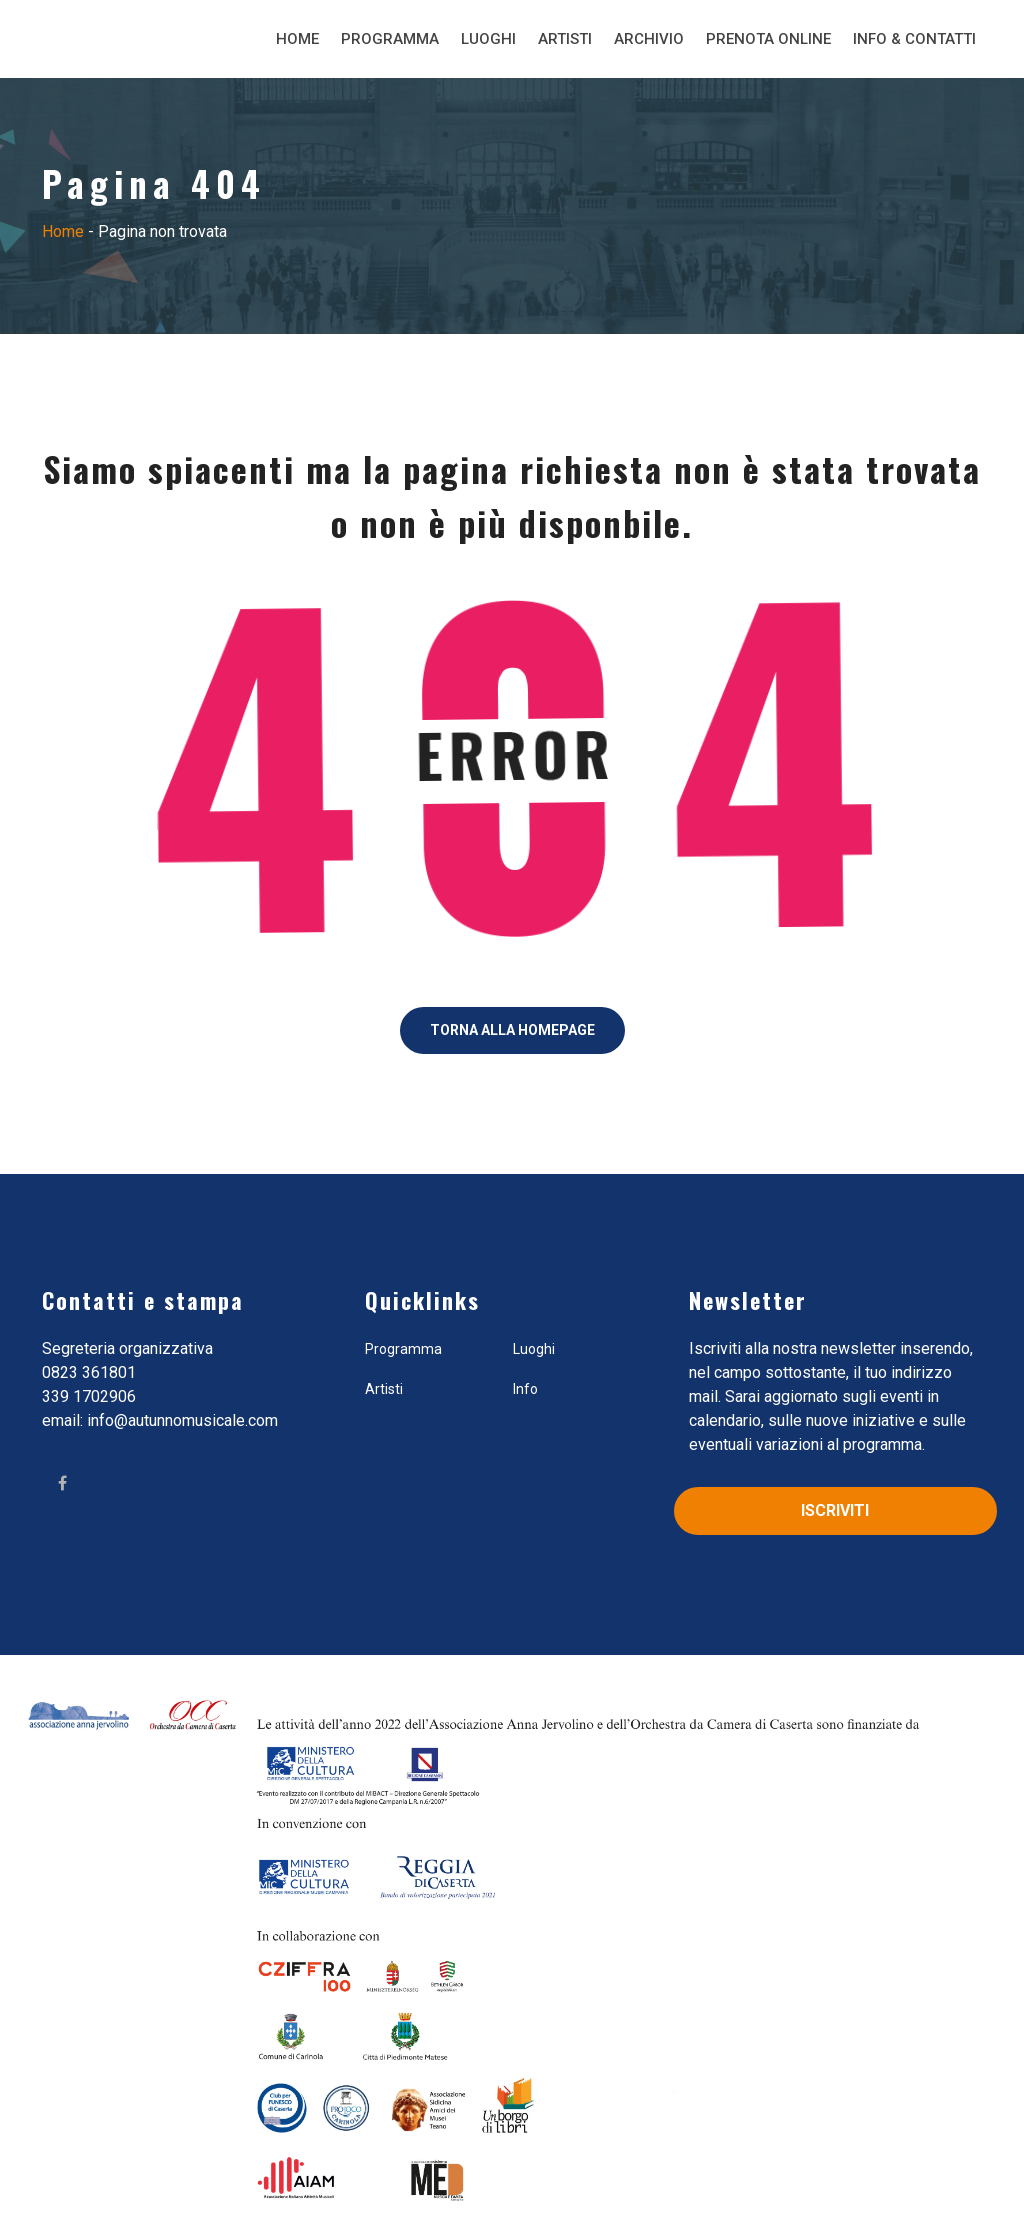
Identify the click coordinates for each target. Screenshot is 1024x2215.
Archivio (649, 39)
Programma (390, 39)
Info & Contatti (914, 39)
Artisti (565, 39)
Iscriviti (835, 1510)
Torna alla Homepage (512, 1030)
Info (525, 1389)
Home (297, 39)
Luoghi (488, 39)
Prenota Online (768, 39)
